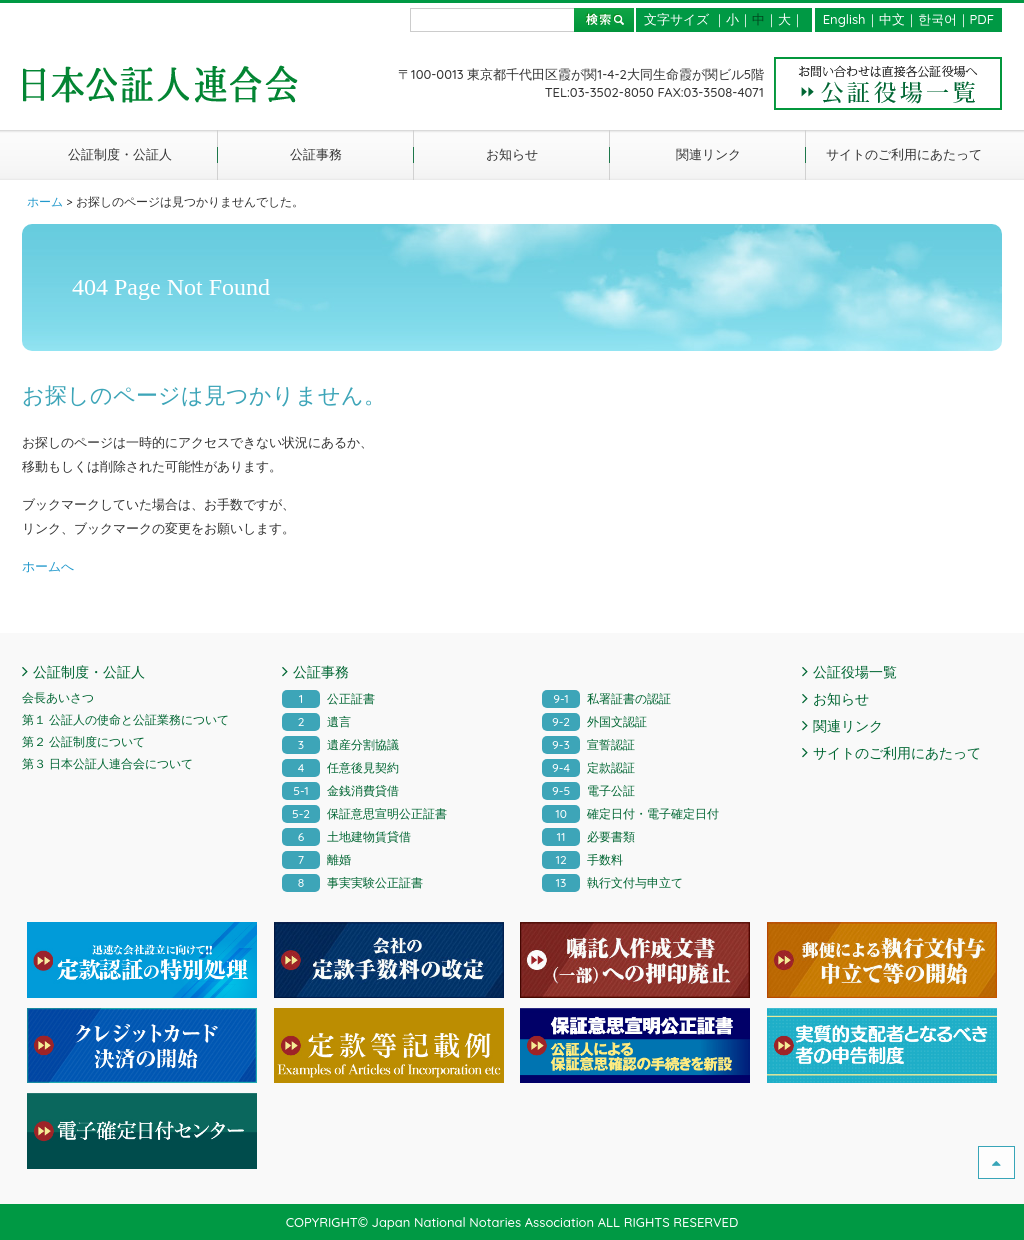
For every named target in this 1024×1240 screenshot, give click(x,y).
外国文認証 (594, 721)
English (844, 19)
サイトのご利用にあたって (904, 154)
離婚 (316, 859)
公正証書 (328, 698)
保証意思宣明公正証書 (364, 813)
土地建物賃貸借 (346, 836)
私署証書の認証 (606, 698)
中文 (892, 19)
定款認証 (588, 767)
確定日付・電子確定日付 (630, 813)
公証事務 (316, 154)
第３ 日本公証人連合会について (107, 763)
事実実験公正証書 (352, 882)
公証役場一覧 (855, 672)
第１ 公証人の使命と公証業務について (125, 719)
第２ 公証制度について (83, 741)
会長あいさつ (58, 697)
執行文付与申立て (612, 882)
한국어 (937, 19)
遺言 (316, 721)
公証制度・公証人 (120, 154)
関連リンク (708, 154)
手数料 (582, 859)
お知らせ (512, 154)
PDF (982, 19)
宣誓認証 (588, 744)
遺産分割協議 (340, 744)
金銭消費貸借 (340, 790)
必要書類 (588, 836)
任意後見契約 (340, 767)
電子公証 (588, 790)
